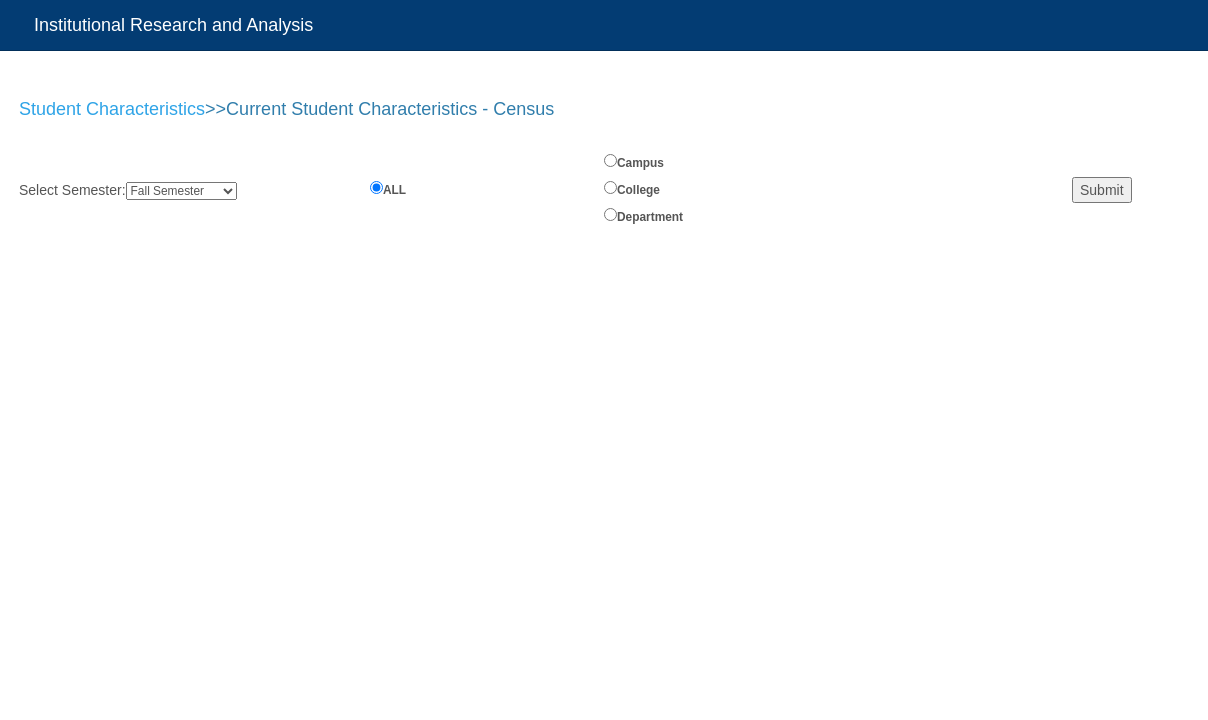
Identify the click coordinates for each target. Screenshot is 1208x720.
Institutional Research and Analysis (173, 25)
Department (650, 217)
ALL (394, 190)
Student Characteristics (112, 109)
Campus (640, 163)
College (638, 190)
